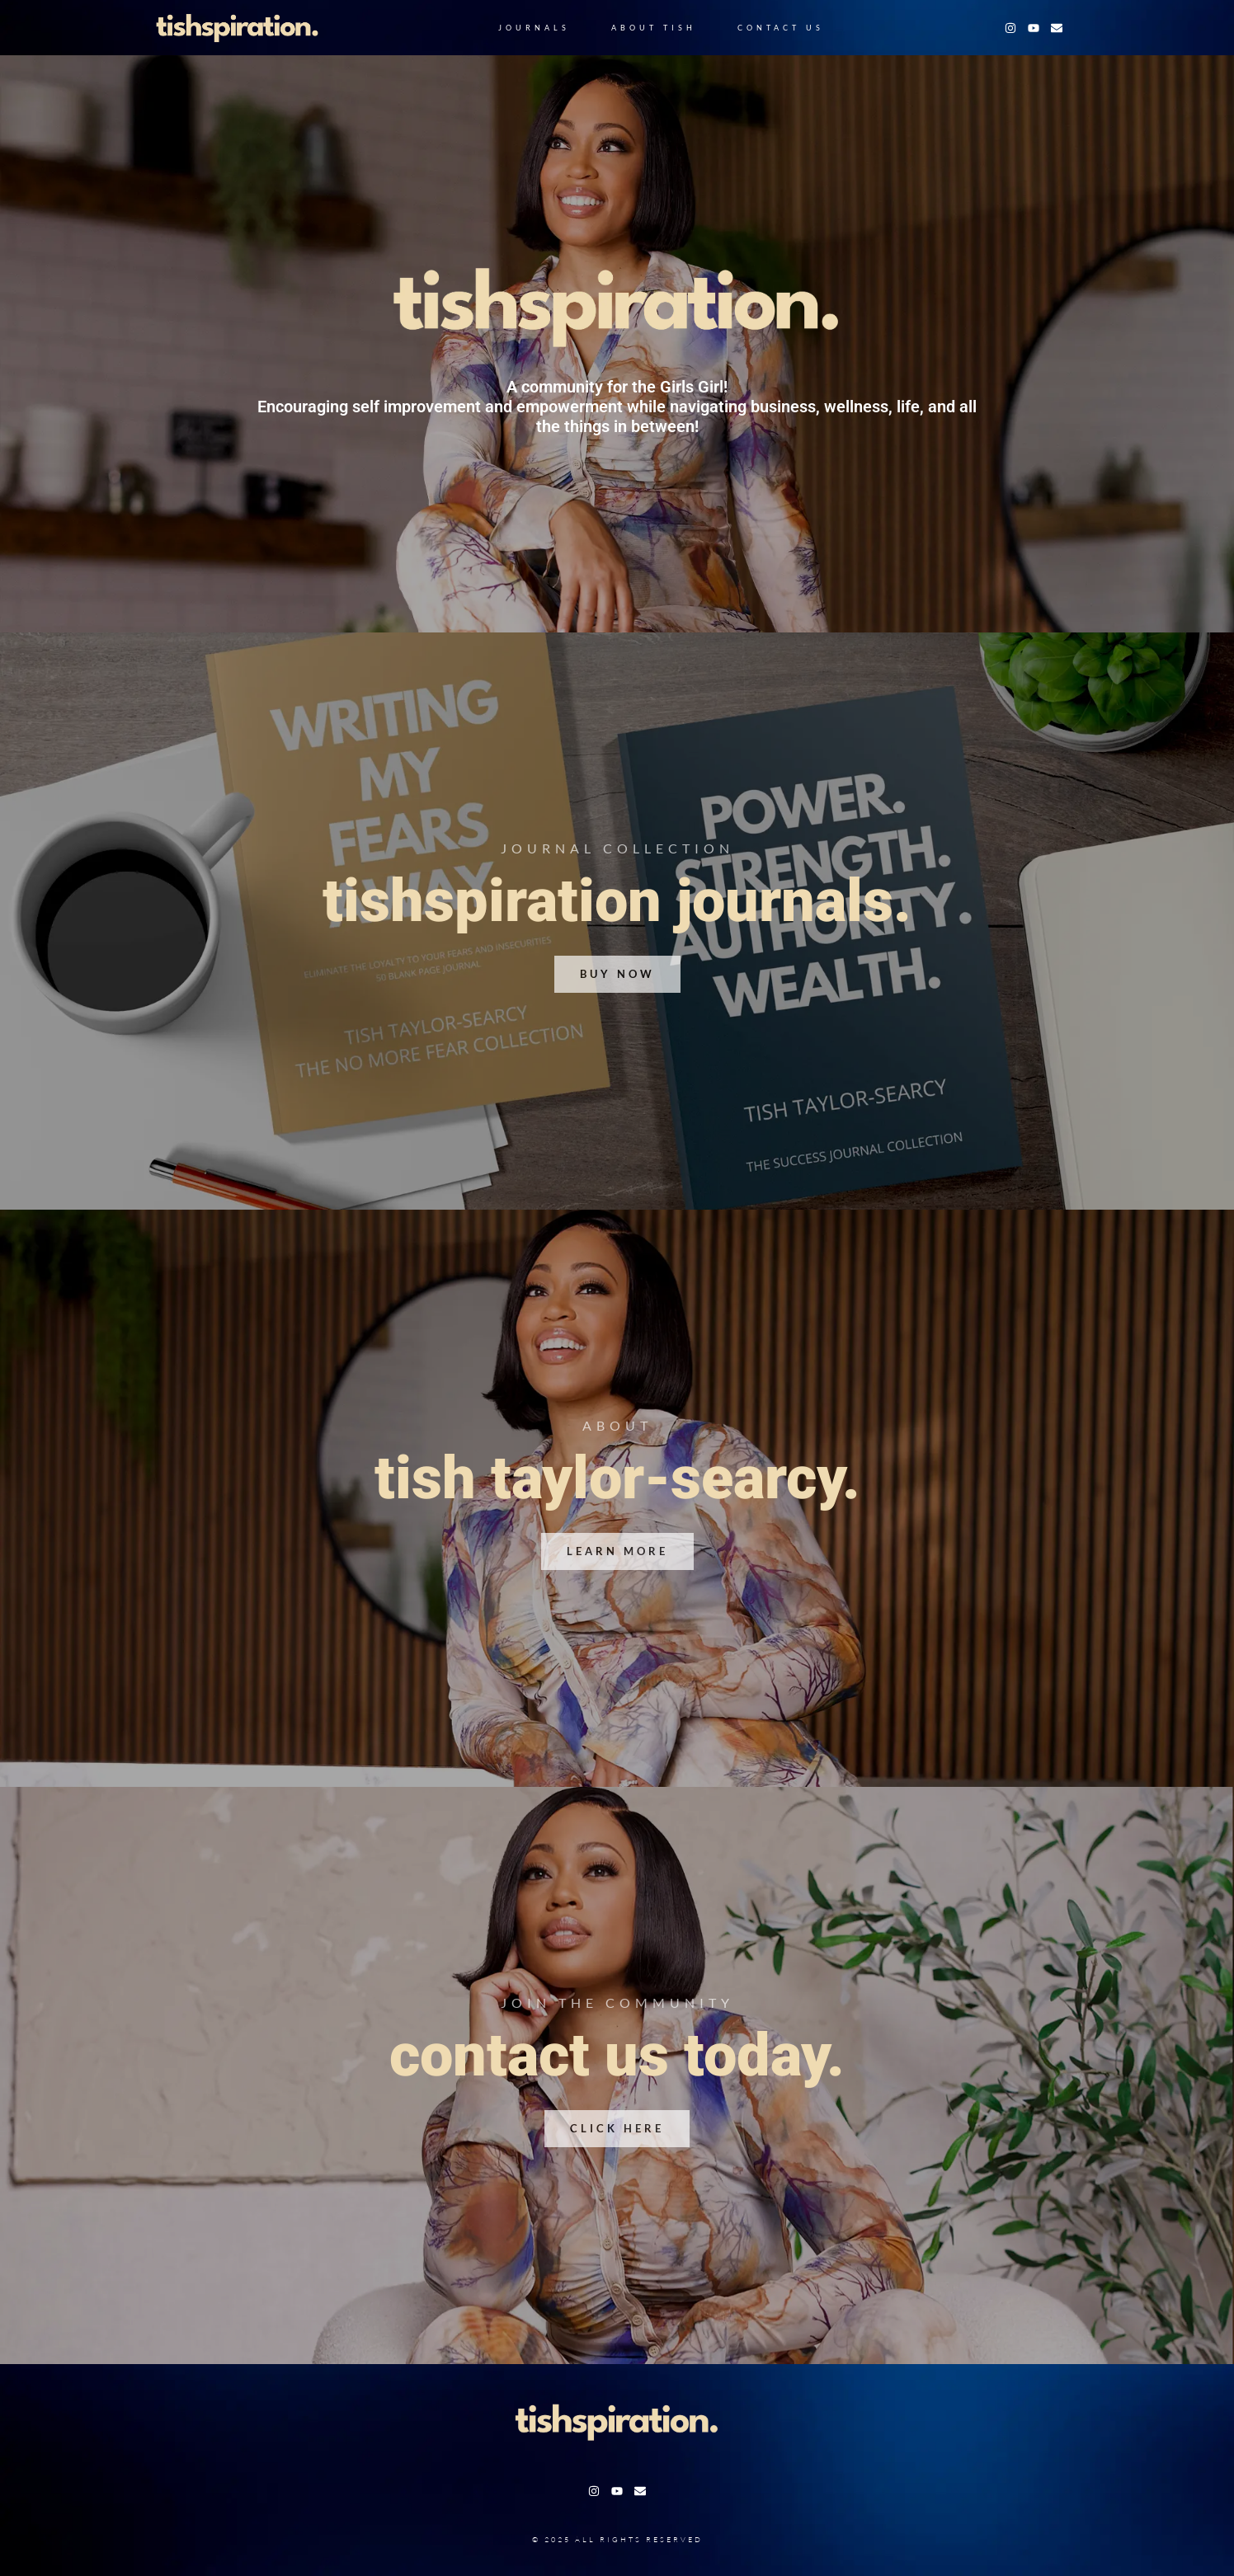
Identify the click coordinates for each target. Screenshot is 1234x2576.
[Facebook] (1056, 28)
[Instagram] (1010, 28)
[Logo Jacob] (237, 27)
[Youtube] (1033, 28)
